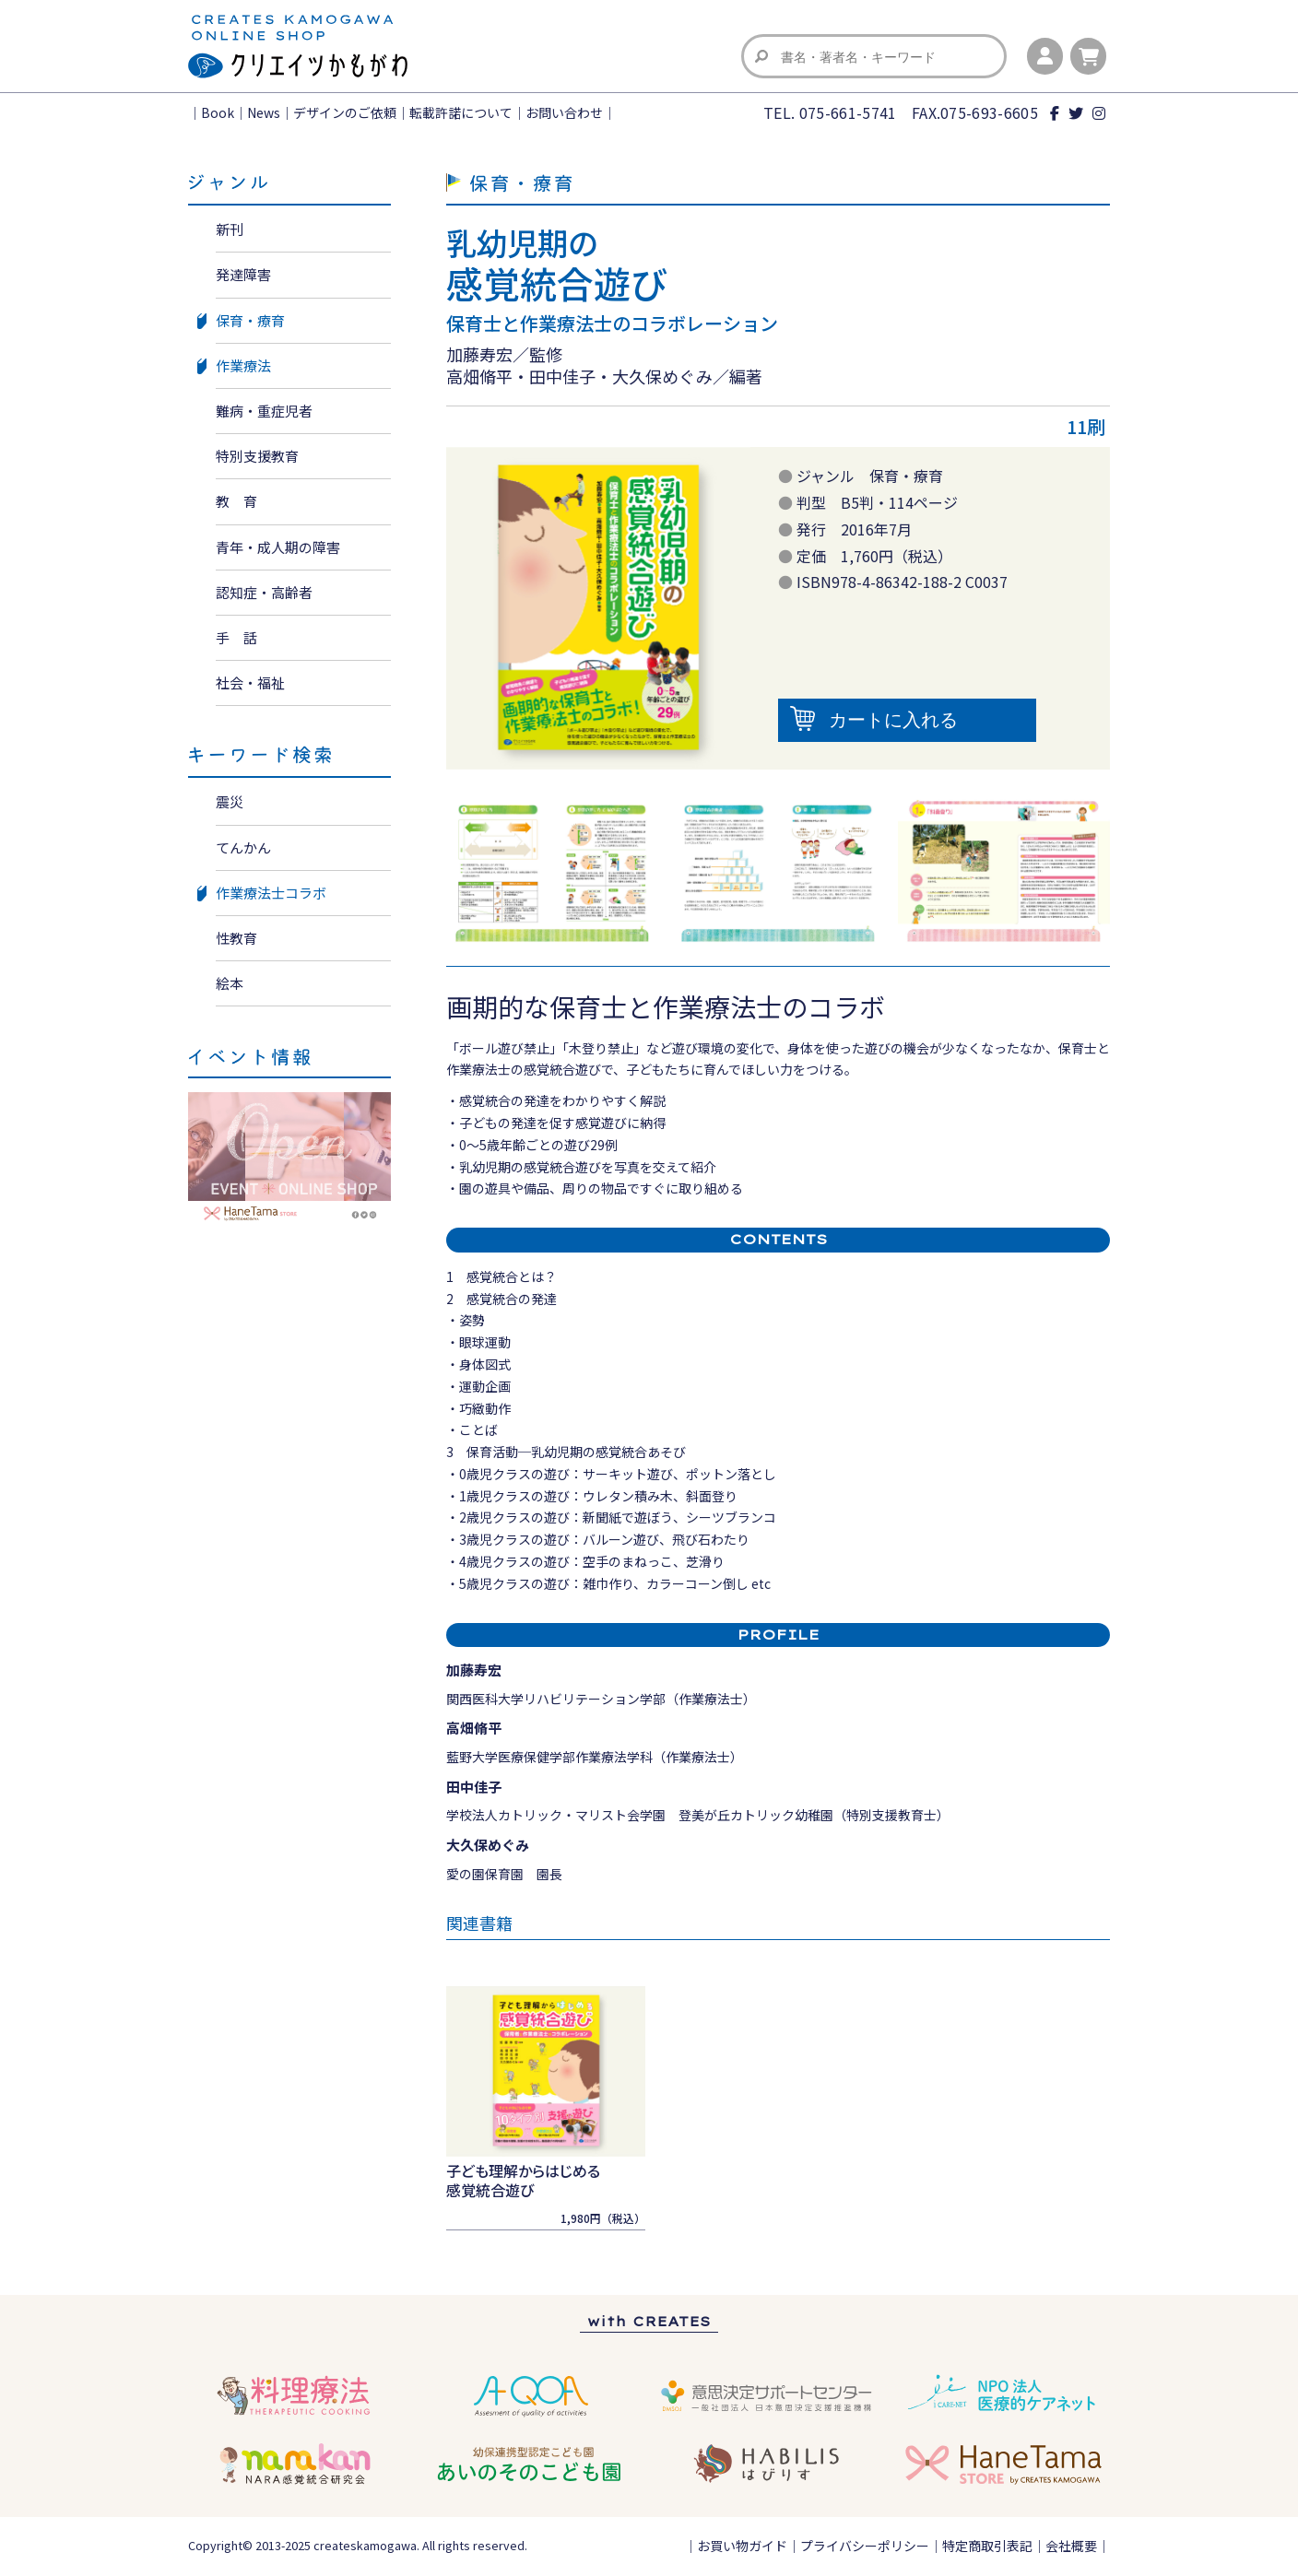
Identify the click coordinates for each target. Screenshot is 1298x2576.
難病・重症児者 (264, 410)
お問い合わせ (564, 112)
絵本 (229, 983)
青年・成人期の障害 (278, 547)
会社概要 (1071, 2545)
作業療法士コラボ (271, 892)
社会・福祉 (250, 682)
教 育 (236, 501)
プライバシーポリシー (864, 2545)
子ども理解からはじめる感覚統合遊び (523, 2180)
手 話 (236, 637)
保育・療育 (250, 320)
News (263, 112)
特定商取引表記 (987, 2545)
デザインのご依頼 (344, 112)
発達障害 (243, 274)
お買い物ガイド (742, 2545)
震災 (229, 801)
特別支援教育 (257, 455)
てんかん (243, 847)
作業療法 (243, 365)
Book (217, 112)
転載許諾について (461, 112)
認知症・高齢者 (264, 592)
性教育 (236, 937)
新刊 (229, 229)
